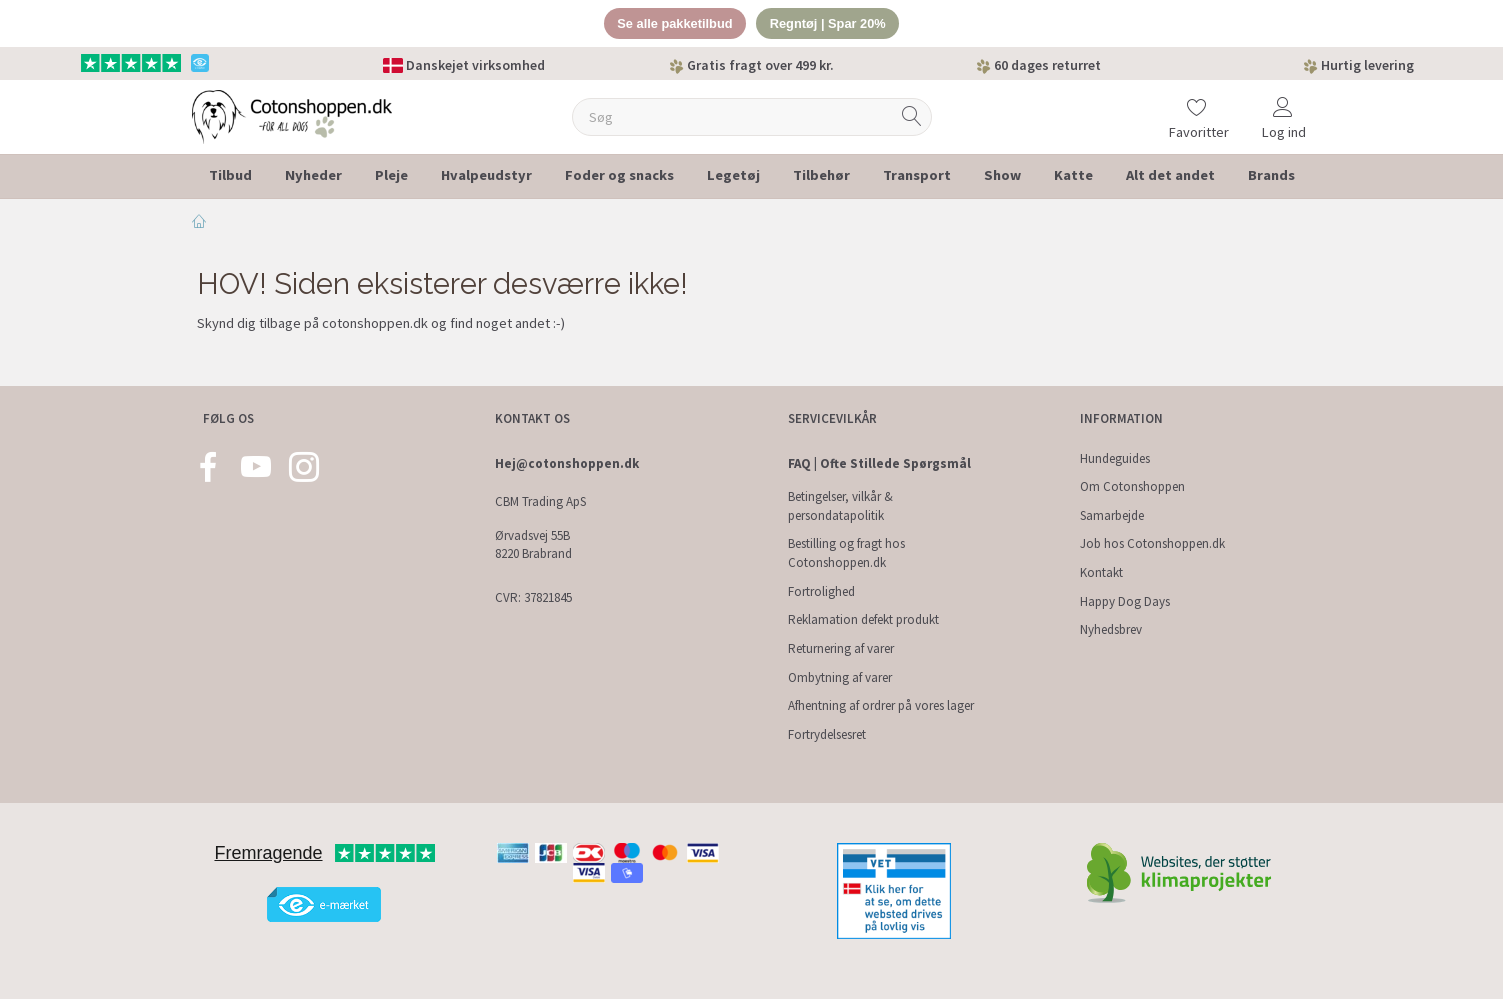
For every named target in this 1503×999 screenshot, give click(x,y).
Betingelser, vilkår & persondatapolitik (840, 506)
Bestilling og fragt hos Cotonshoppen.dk (846, 553)
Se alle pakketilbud (673, 23)
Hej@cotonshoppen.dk (567, 463)
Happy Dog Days (1125, 601)
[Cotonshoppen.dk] (292, 115)
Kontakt (1101, 572)
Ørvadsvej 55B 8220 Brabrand (533, 545)
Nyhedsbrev (1111, 629)
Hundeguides (1115, 458)
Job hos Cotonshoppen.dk (1152, 543)
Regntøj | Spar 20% (829, 23)
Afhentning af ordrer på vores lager (881, 705)
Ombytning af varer (840, 677)
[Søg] (912, 117)
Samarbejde (1112, 515)
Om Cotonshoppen (1132, 486)
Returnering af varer (841, 648)
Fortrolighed (821, 591)
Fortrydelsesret (827, 734)
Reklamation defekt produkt (863, 619)
